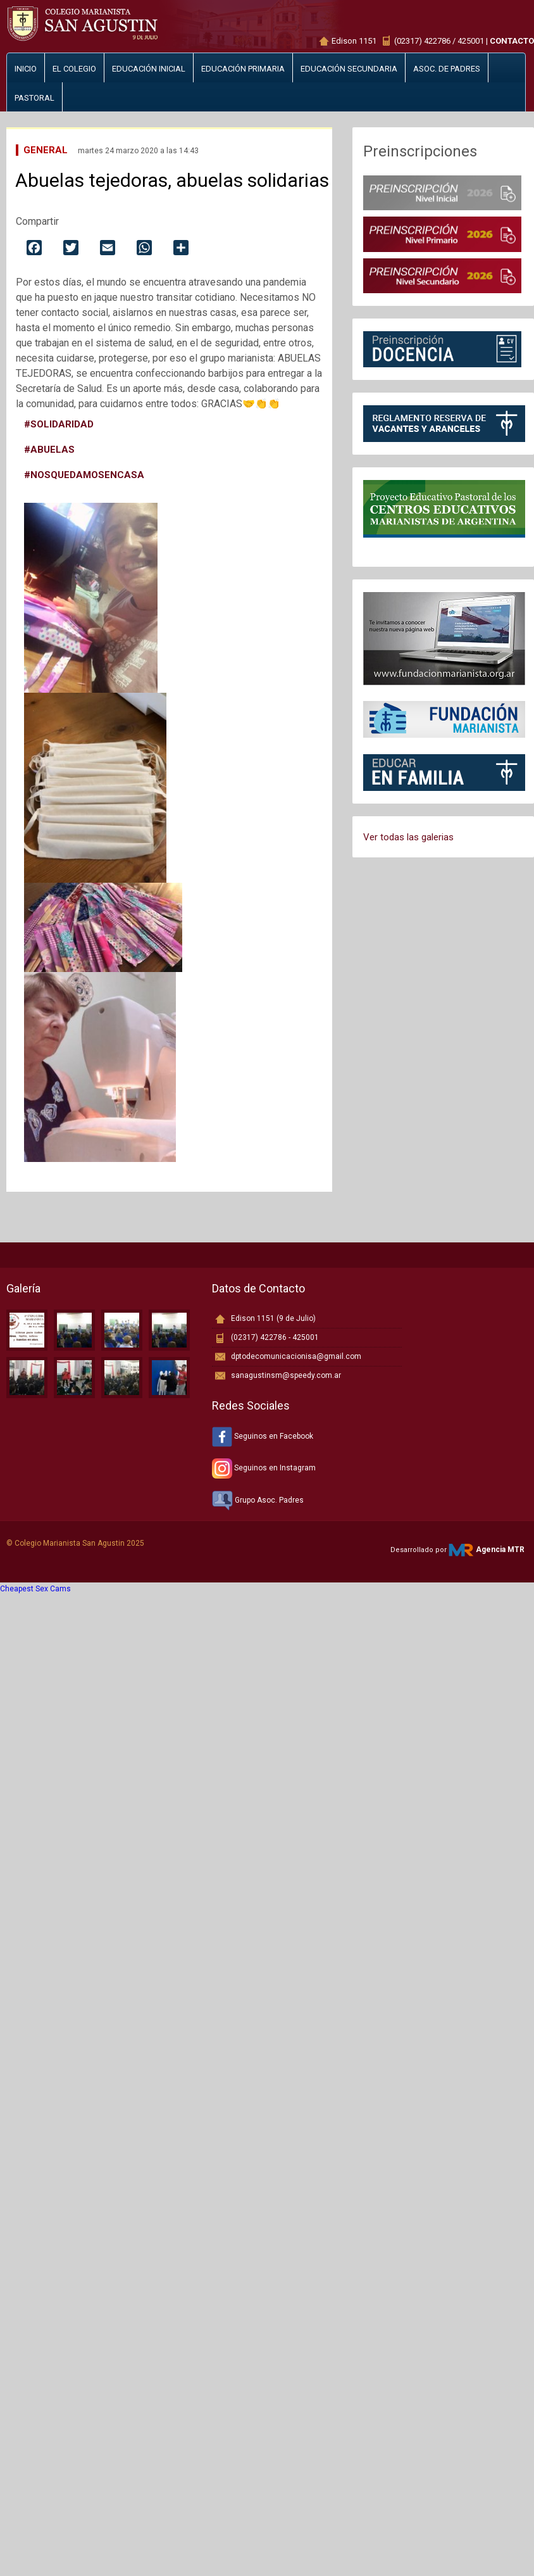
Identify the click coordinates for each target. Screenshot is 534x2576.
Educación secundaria (349, 68)
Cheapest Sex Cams (35, 1588)
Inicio (26, 68)
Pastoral (34, 98)
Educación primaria (243, 68)
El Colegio (74, 68)
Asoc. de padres (446, 68)
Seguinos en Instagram (264, 1467)
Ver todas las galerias (408, 837)
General (45, 150)
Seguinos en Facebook (262, 1436)
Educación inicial (148, 68)
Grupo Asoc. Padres (258, 1500)
